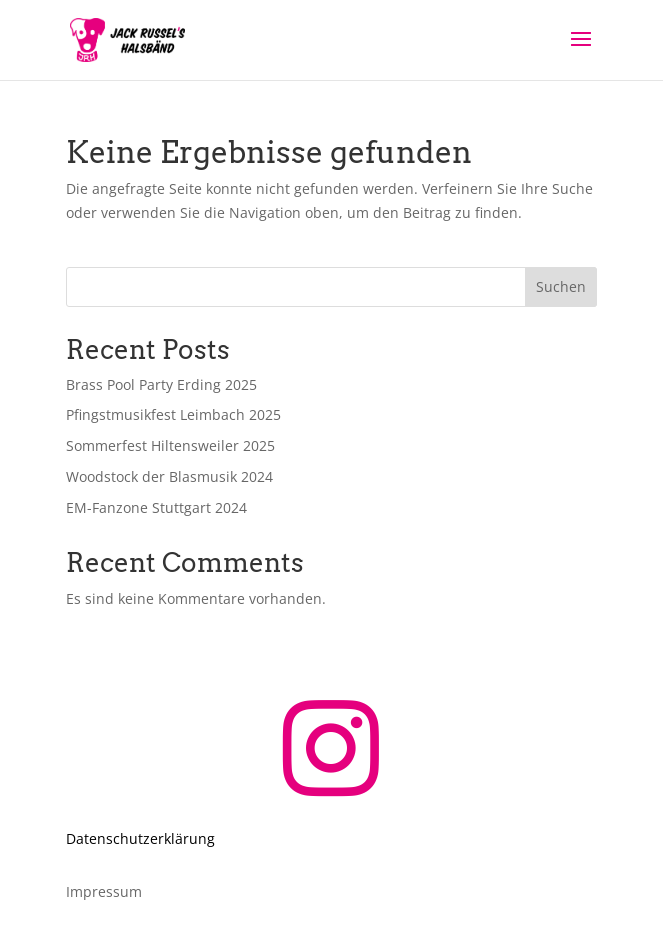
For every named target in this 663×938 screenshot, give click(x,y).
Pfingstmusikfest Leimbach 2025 (173, 414)
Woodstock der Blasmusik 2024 (169, 476)
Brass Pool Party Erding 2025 (161, 384)
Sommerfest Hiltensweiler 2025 (170, 445)
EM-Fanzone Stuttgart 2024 (156, 507)
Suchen (561, 286)
